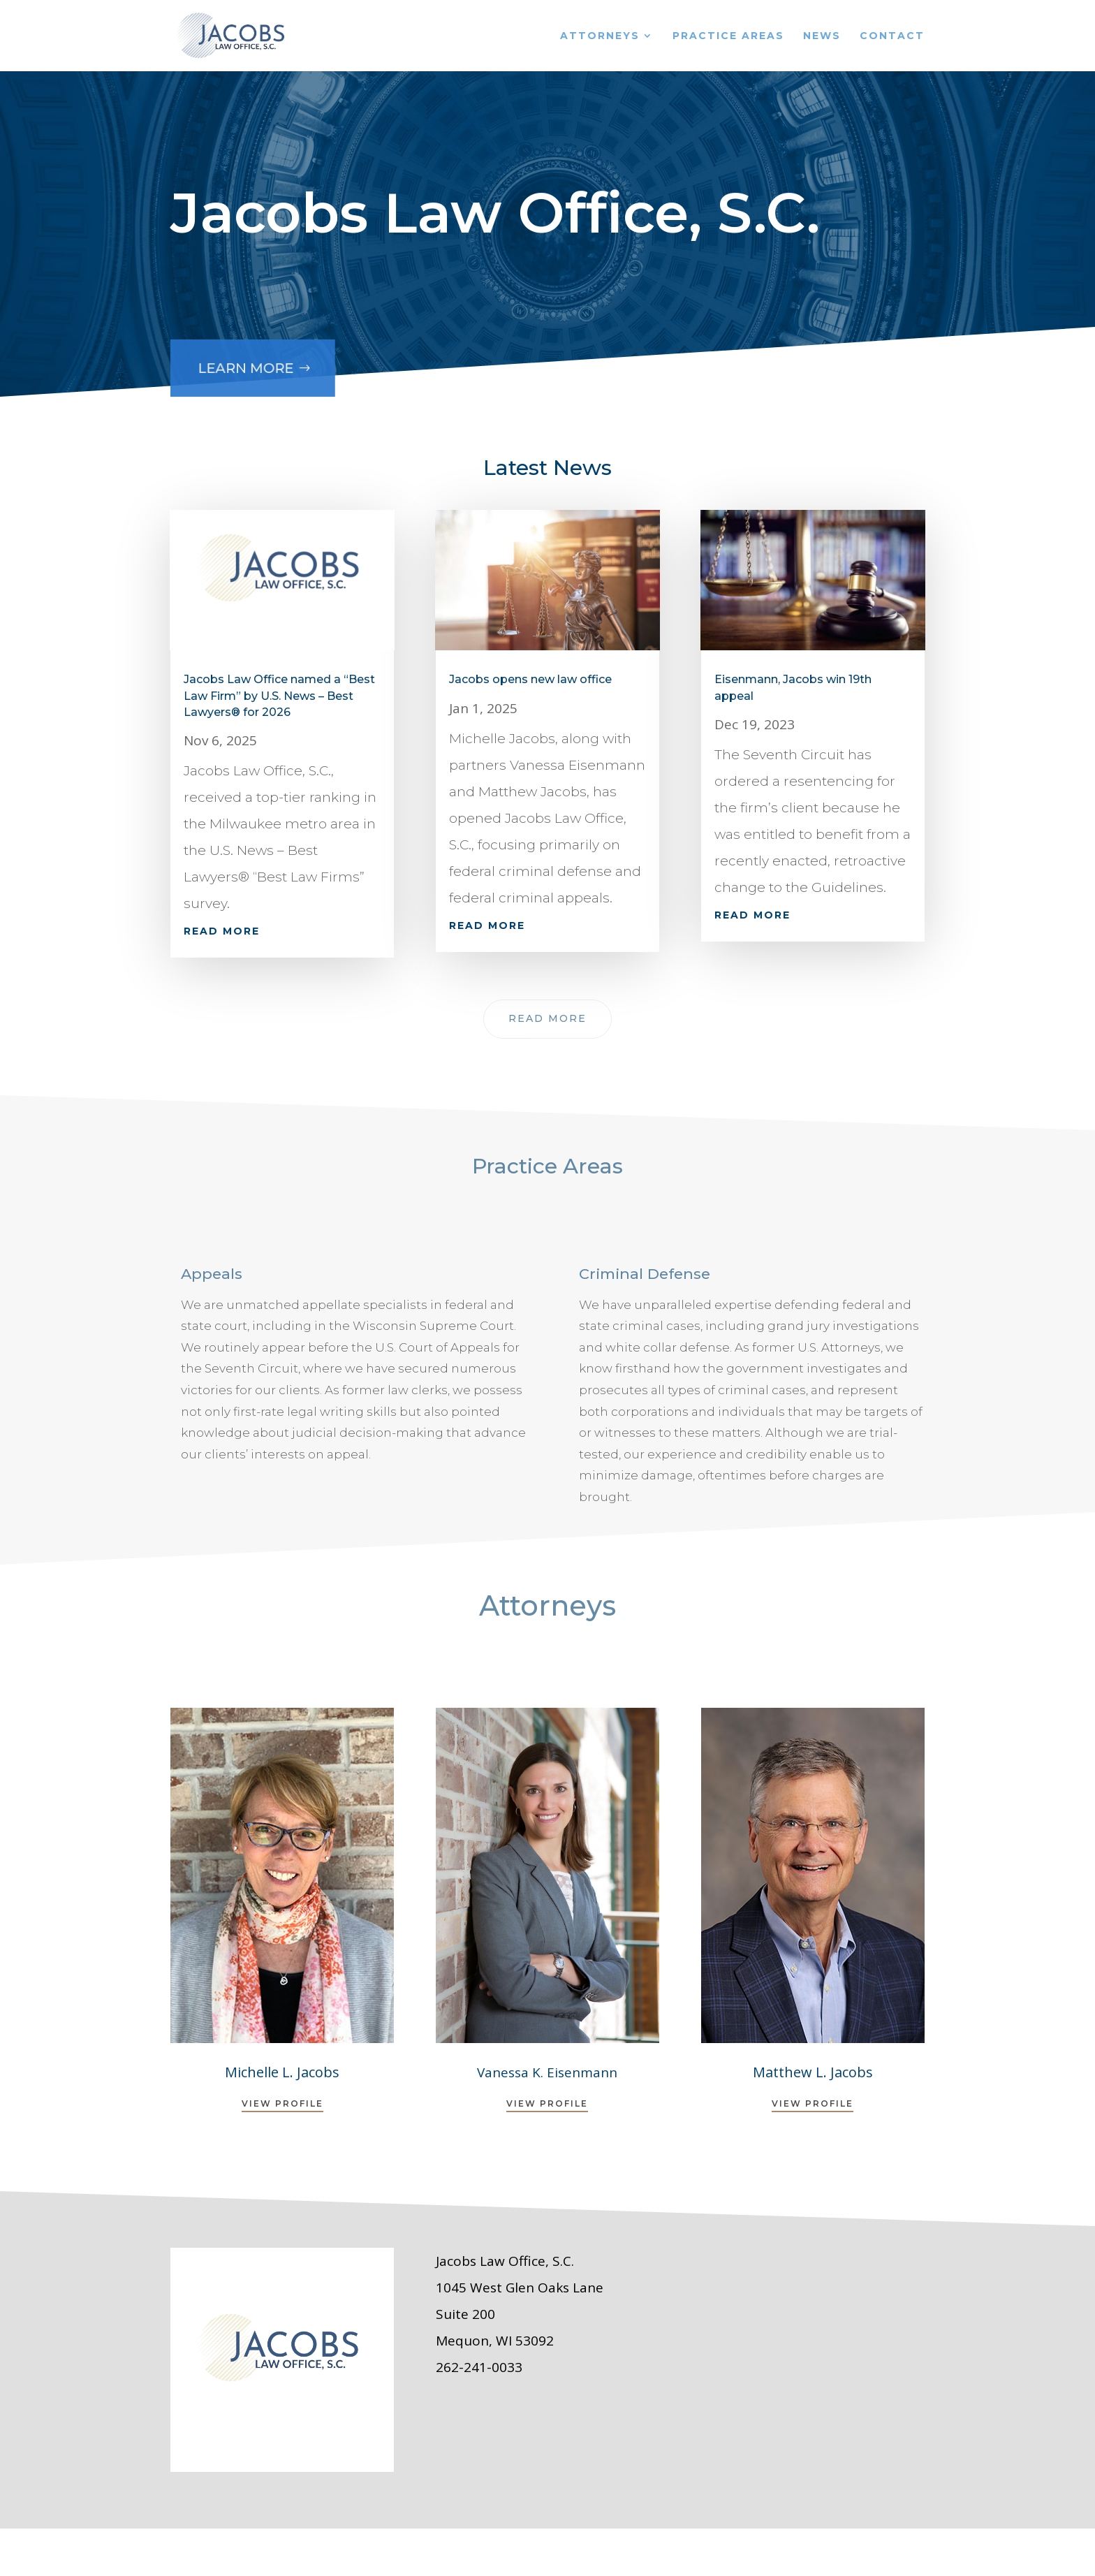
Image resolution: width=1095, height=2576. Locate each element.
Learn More (242, 361)
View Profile (282, 2103)
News (822, 36)
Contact (892, 36)
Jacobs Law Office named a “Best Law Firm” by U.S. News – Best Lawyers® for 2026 (279, 696)
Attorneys (600, 36)
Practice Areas (728, 36)
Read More (547, 1018)
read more (222, 931)
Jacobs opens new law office (530, 679)
